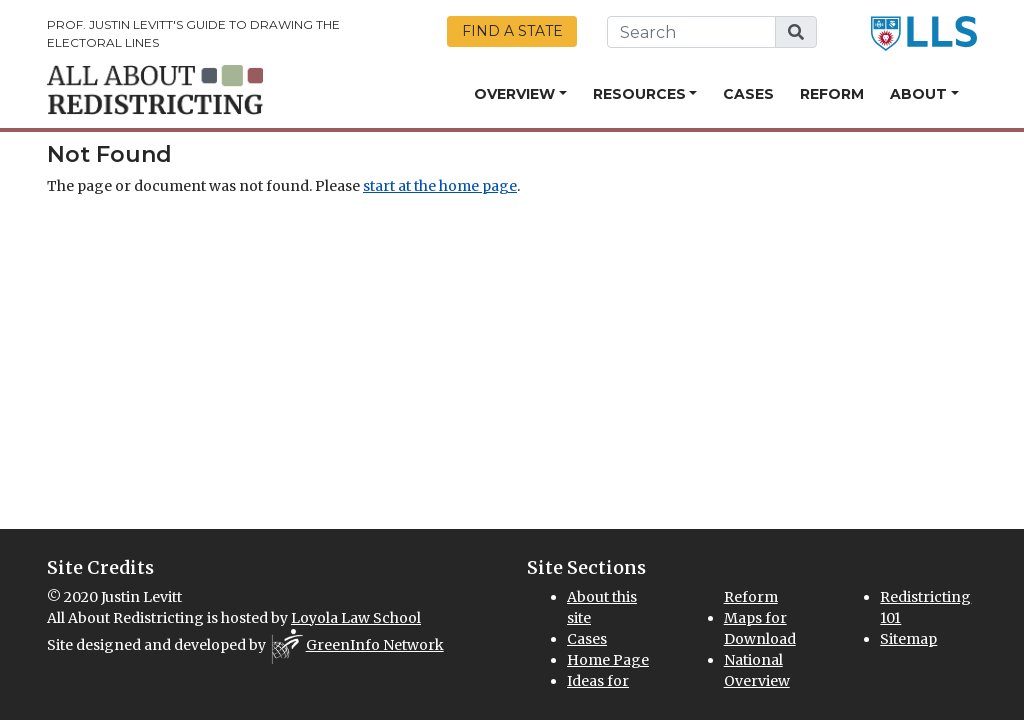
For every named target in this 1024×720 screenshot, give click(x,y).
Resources (639, 94)
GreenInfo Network (375, 645)
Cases (748, 94)
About (918, 94)
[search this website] (691, 32)
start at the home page (440, 186)
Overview (514, 94)
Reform (832, 94)
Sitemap (908, 639)
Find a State (512, 31)
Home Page (608, 660)
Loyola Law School (356, 618)
